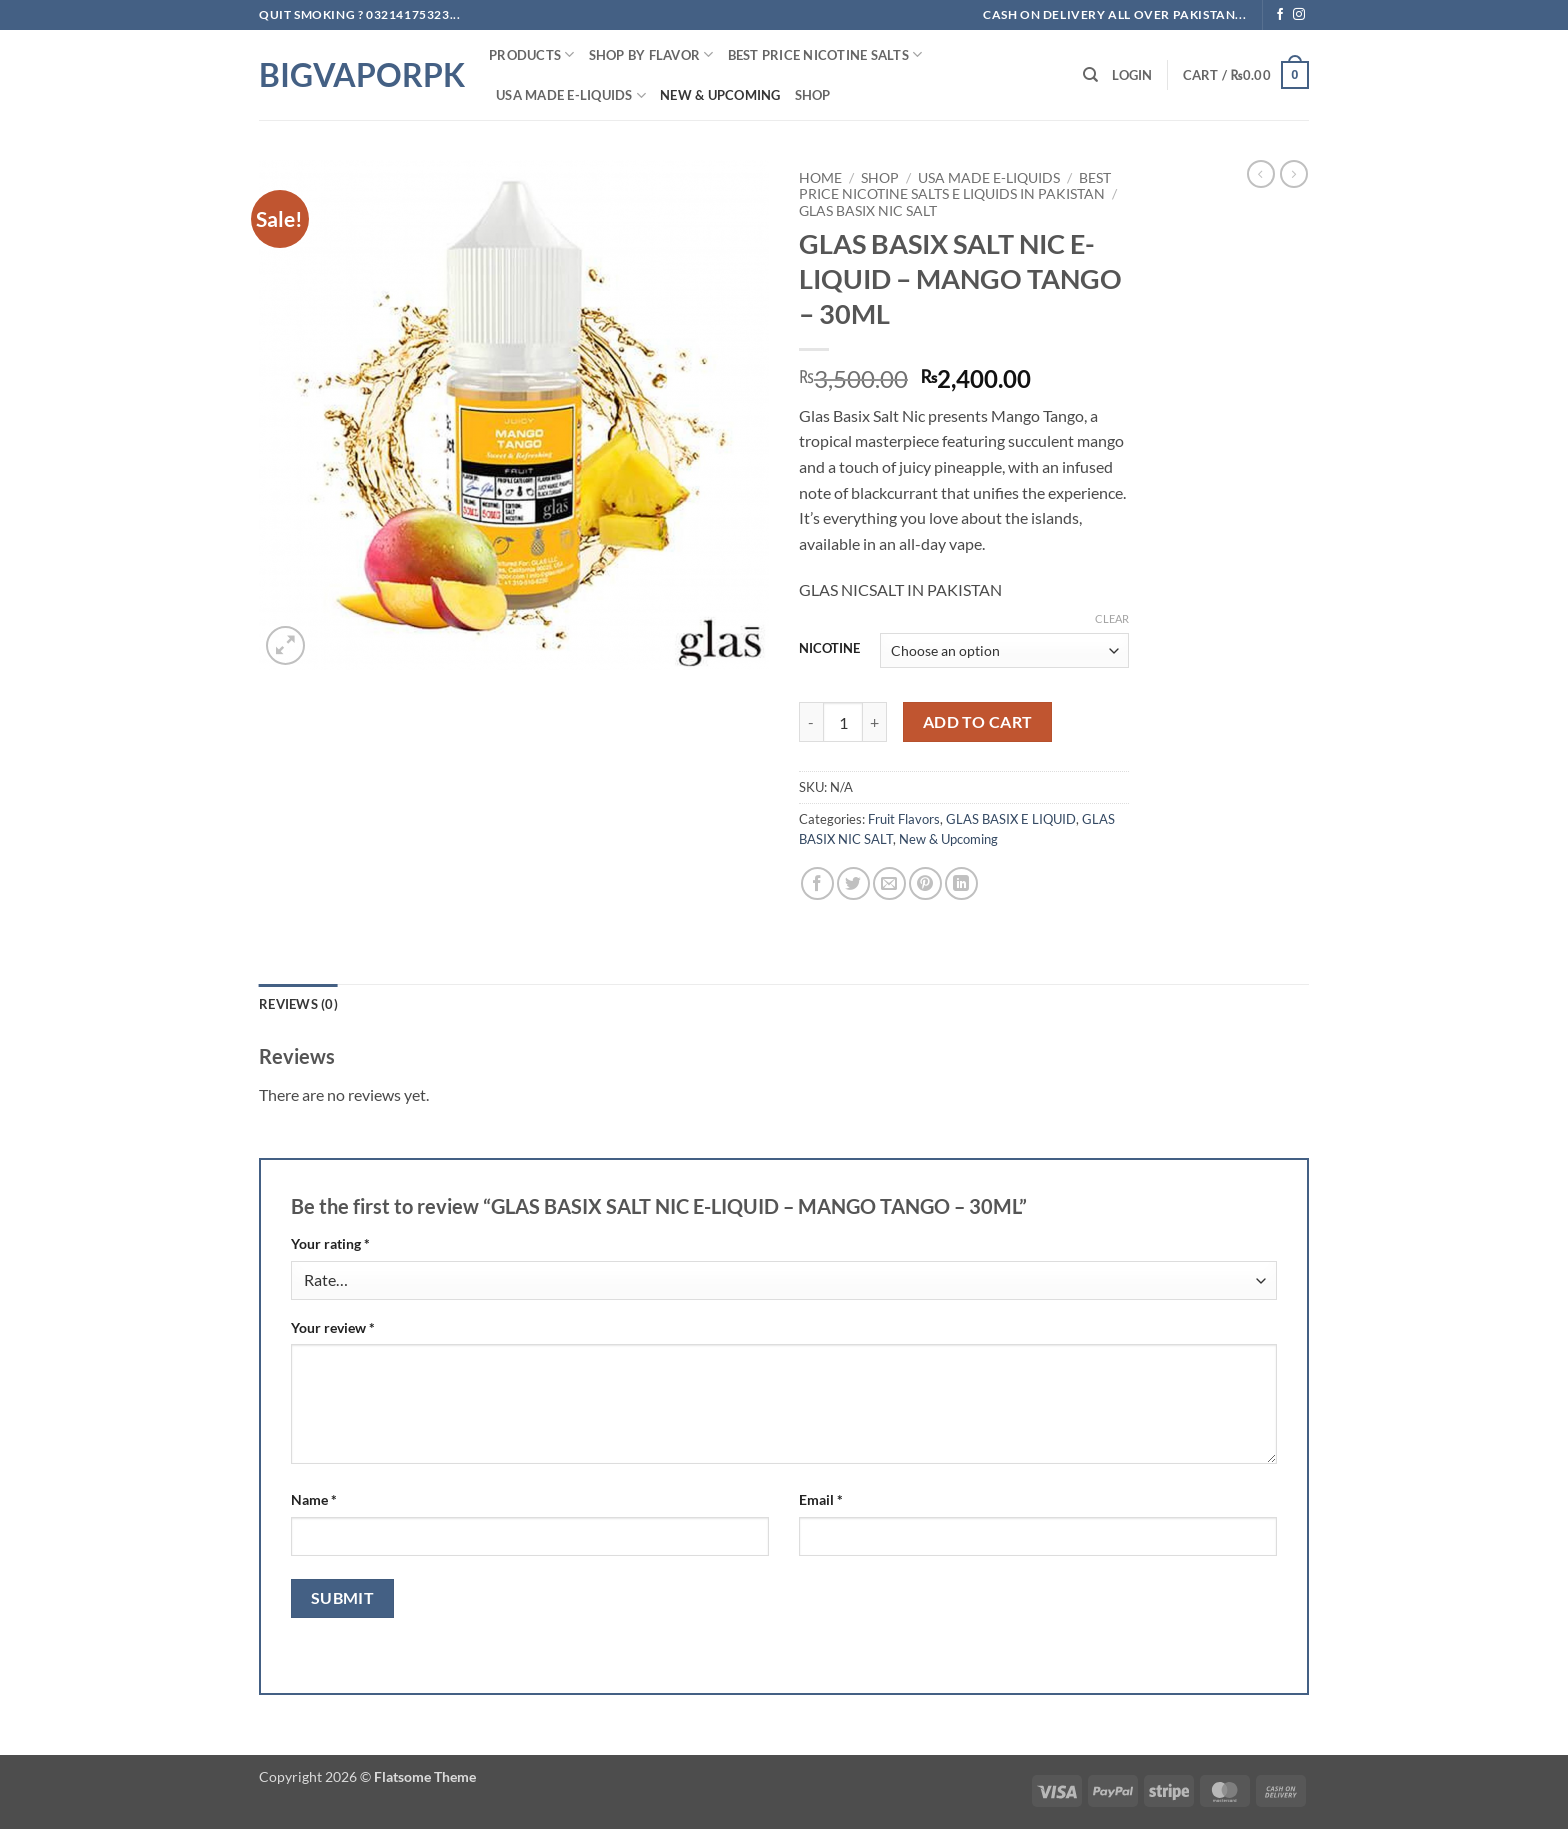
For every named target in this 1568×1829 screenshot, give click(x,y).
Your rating (330, 1243)
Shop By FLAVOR (651, 54)
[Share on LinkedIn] (961, 883)
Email (821, 1499)
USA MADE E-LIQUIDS (571, 95)
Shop (813, 95)
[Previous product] (1294, 174)
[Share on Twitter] (853, 883)
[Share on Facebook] (817, 883)
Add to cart (978, 722)
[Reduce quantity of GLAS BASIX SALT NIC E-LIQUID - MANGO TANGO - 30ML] (811, 722)
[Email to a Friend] (889, 883)
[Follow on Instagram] (1299, 15)
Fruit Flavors (904, 819)
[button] (1132, 75)
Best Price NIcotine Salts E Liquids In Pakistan (955, 186)
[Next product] (1261, 174)
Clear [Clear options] (1112, 618)
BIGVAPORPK (359, 75)
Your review (333, 1327)
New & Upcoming (720, 95)
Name (314, 1499)
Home (820, 178)
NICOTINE (829, 649)
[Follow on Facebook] (1280, 15)
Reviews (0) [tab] (298, 1004)
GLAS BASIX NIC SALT (868, 211)
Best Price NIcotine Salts (825, 54)
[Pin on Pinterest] (925, 883)
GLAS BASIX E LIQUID (1011, 819)
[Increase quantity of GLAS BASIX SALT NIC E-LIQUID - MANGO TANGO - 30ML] (875, 722)
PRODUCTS (532, 54)
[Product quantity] (843, 722)
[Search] (1090, 75)
